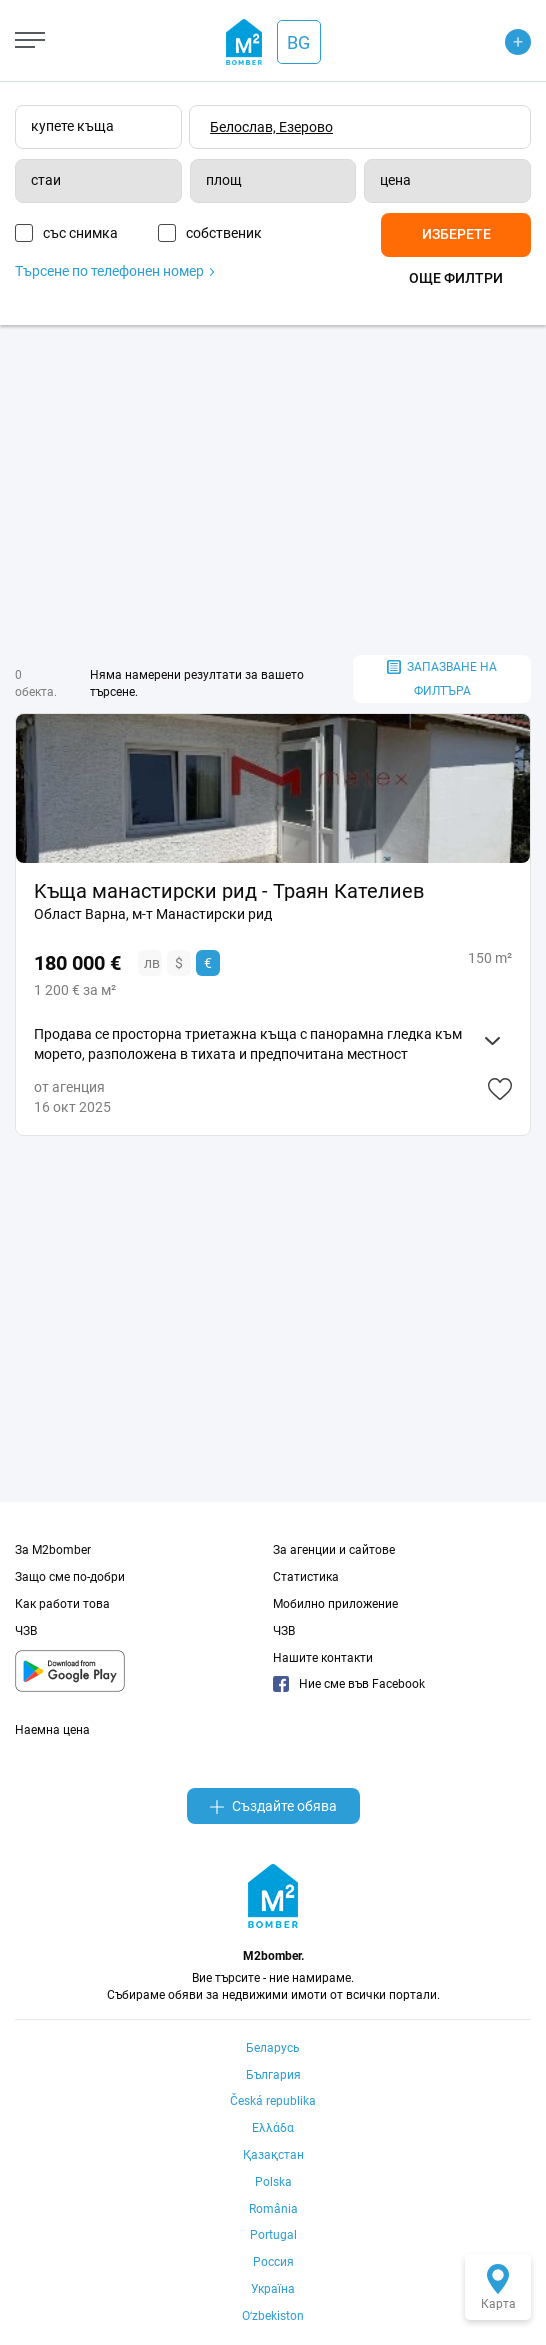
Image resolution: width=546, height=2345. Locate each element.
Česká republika (273, 2101)
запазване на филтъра (441, 679)
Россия (273, 2262)
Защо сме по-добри (70, 1577)
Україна (273, 2289)
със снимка (80, 233)
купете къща (72, 126)
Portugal (273, 2235)
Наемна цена (52, 1730)
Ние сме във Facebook (349, 1684)
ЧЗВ (26, 1631)
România (273, 2209)
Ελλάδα (273, 2128)
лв (152, 963)
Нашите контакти (323, 1658)
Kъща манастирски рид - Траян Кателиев (229, 891)
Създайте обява (273, 1806)
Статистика (306, 1577)
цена (395, 180)
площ (224, 180)
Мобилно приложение (335, 1604)
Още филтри (456, 278)
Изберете (456, 234)
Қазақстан (273, 2155)
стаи (46, 180)
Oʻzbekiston (273, 2316)
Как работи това (62, 1604)
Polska (273, 2182)
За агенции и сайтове (334, 1550)
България (273, 2075)
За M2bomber (53, 1550)
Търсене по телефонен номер (114, 271)
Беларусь (273, 2048)
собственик (224, 233)
